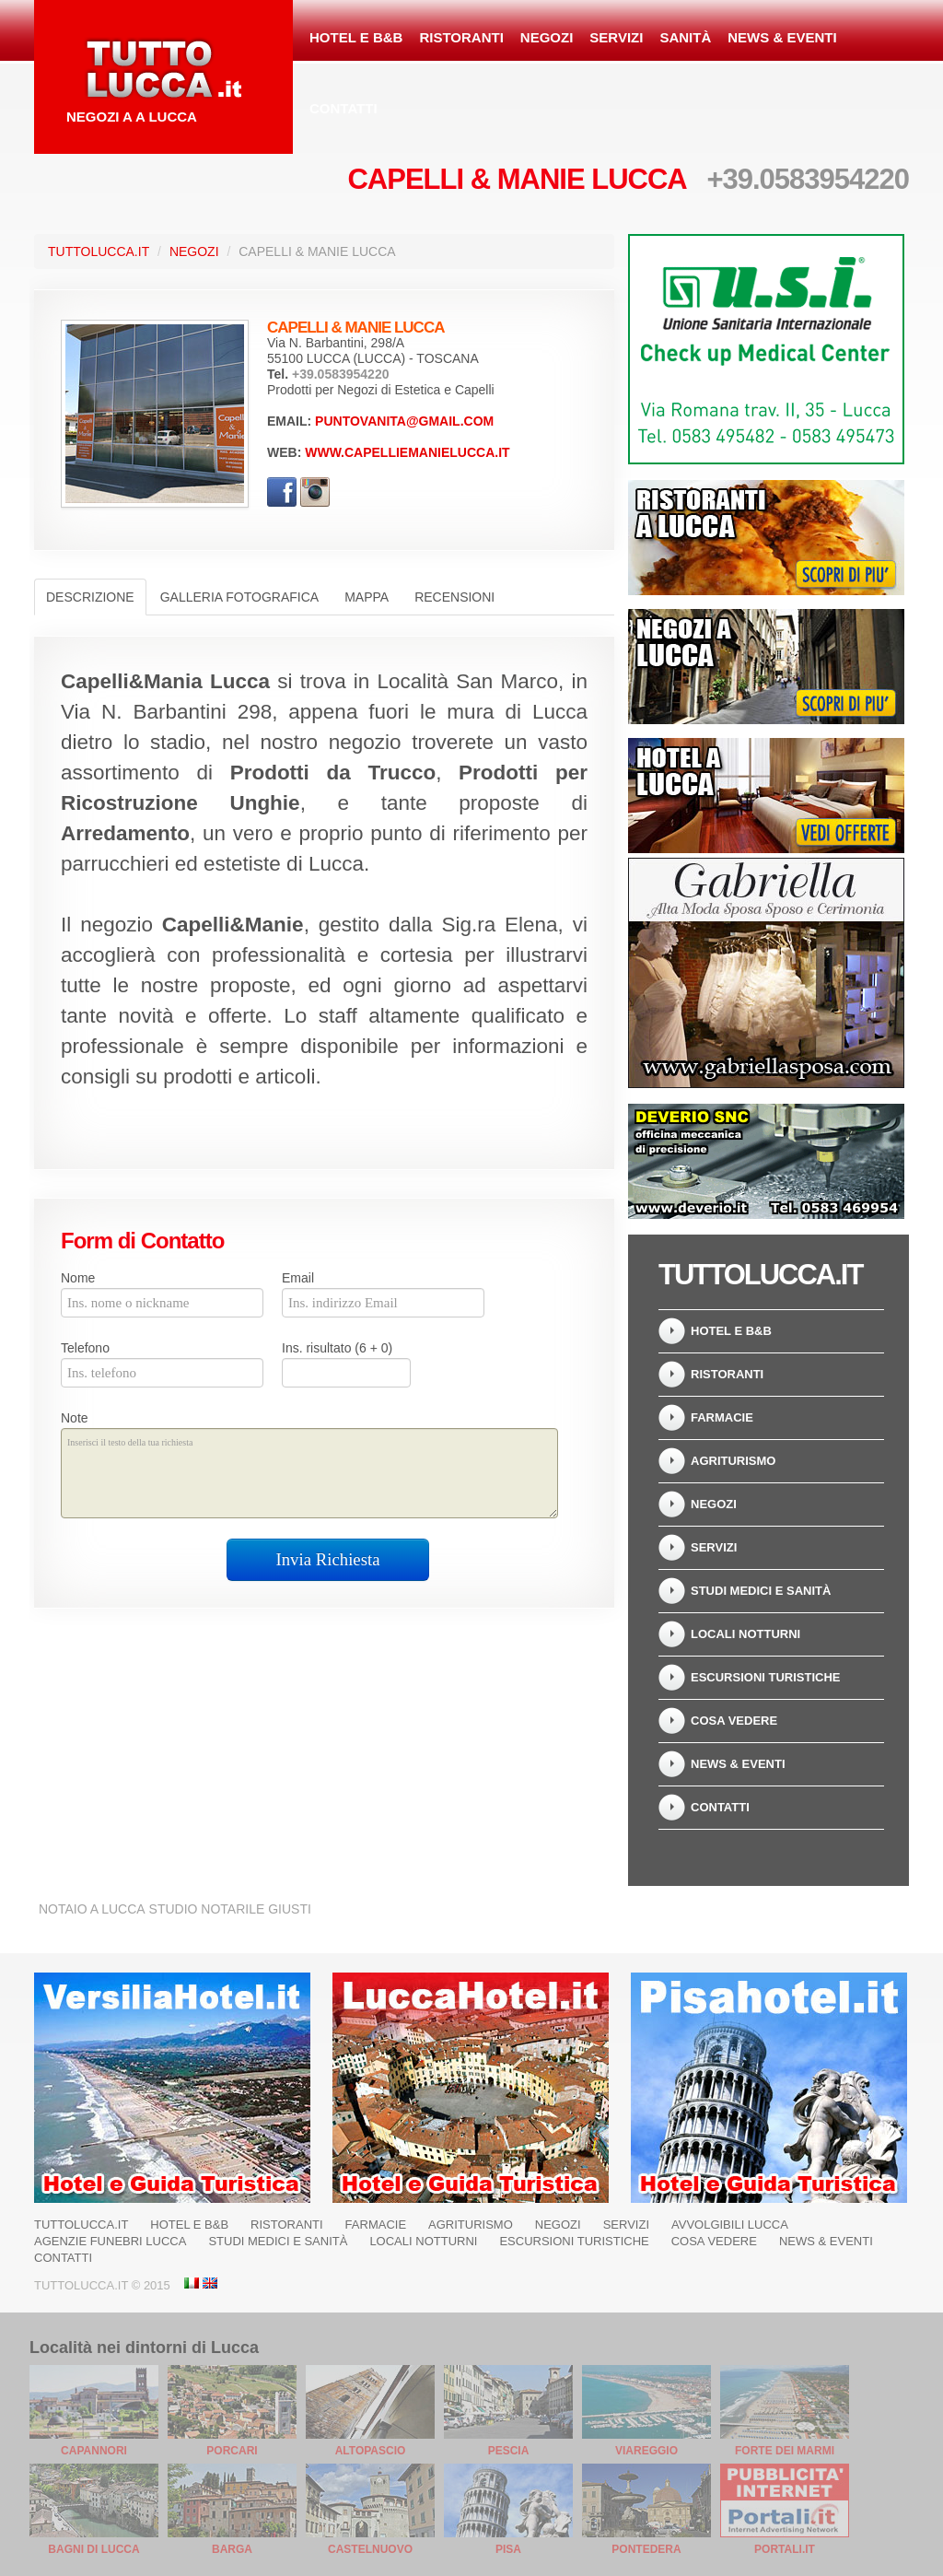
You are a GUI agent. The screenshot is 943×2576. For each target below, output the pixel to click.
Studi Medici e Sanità (761, 1591)
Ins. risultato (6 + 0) (337, 1348)
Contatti (343, 108)
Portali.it (784, 2549)
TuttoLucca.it (98, 251)
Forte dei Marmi (784, 2450)
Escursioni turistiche (766, 1677)
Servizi (616, 37)
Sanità (685, 37)
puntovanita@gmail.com (404, 421)
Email (298, 1277)
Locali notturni (745, 1634)
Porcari (231, 2450)
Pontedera (646, 2549)
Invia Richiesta (328, 1559)
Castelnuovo (370, 2549)
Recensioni (454, 597)
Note (74, 1418)
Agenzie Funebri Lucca (110, 2241)
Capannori (94, 2450)
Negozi (547, 37)
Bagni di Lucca (93, 2549)
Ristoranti (461, 37)
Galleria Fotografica (239, 597)
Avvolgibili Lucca (729, 2224)
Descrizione (90, 597)
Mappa (366, 597)
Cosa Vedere (734, 1720)
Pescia (509, 2450)
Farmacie (722, 1417)
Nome (78, 1277)
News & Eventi (782, 37)
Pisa (508, 2549)
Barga (232, 2549)
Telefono (85, 1348)
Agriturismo (733, 1461)
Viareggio (646, 2450)
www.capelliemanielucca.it (407, 452)
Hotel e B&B (355, 37)
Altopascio (370, 2450)
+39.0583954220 (807, 179)
